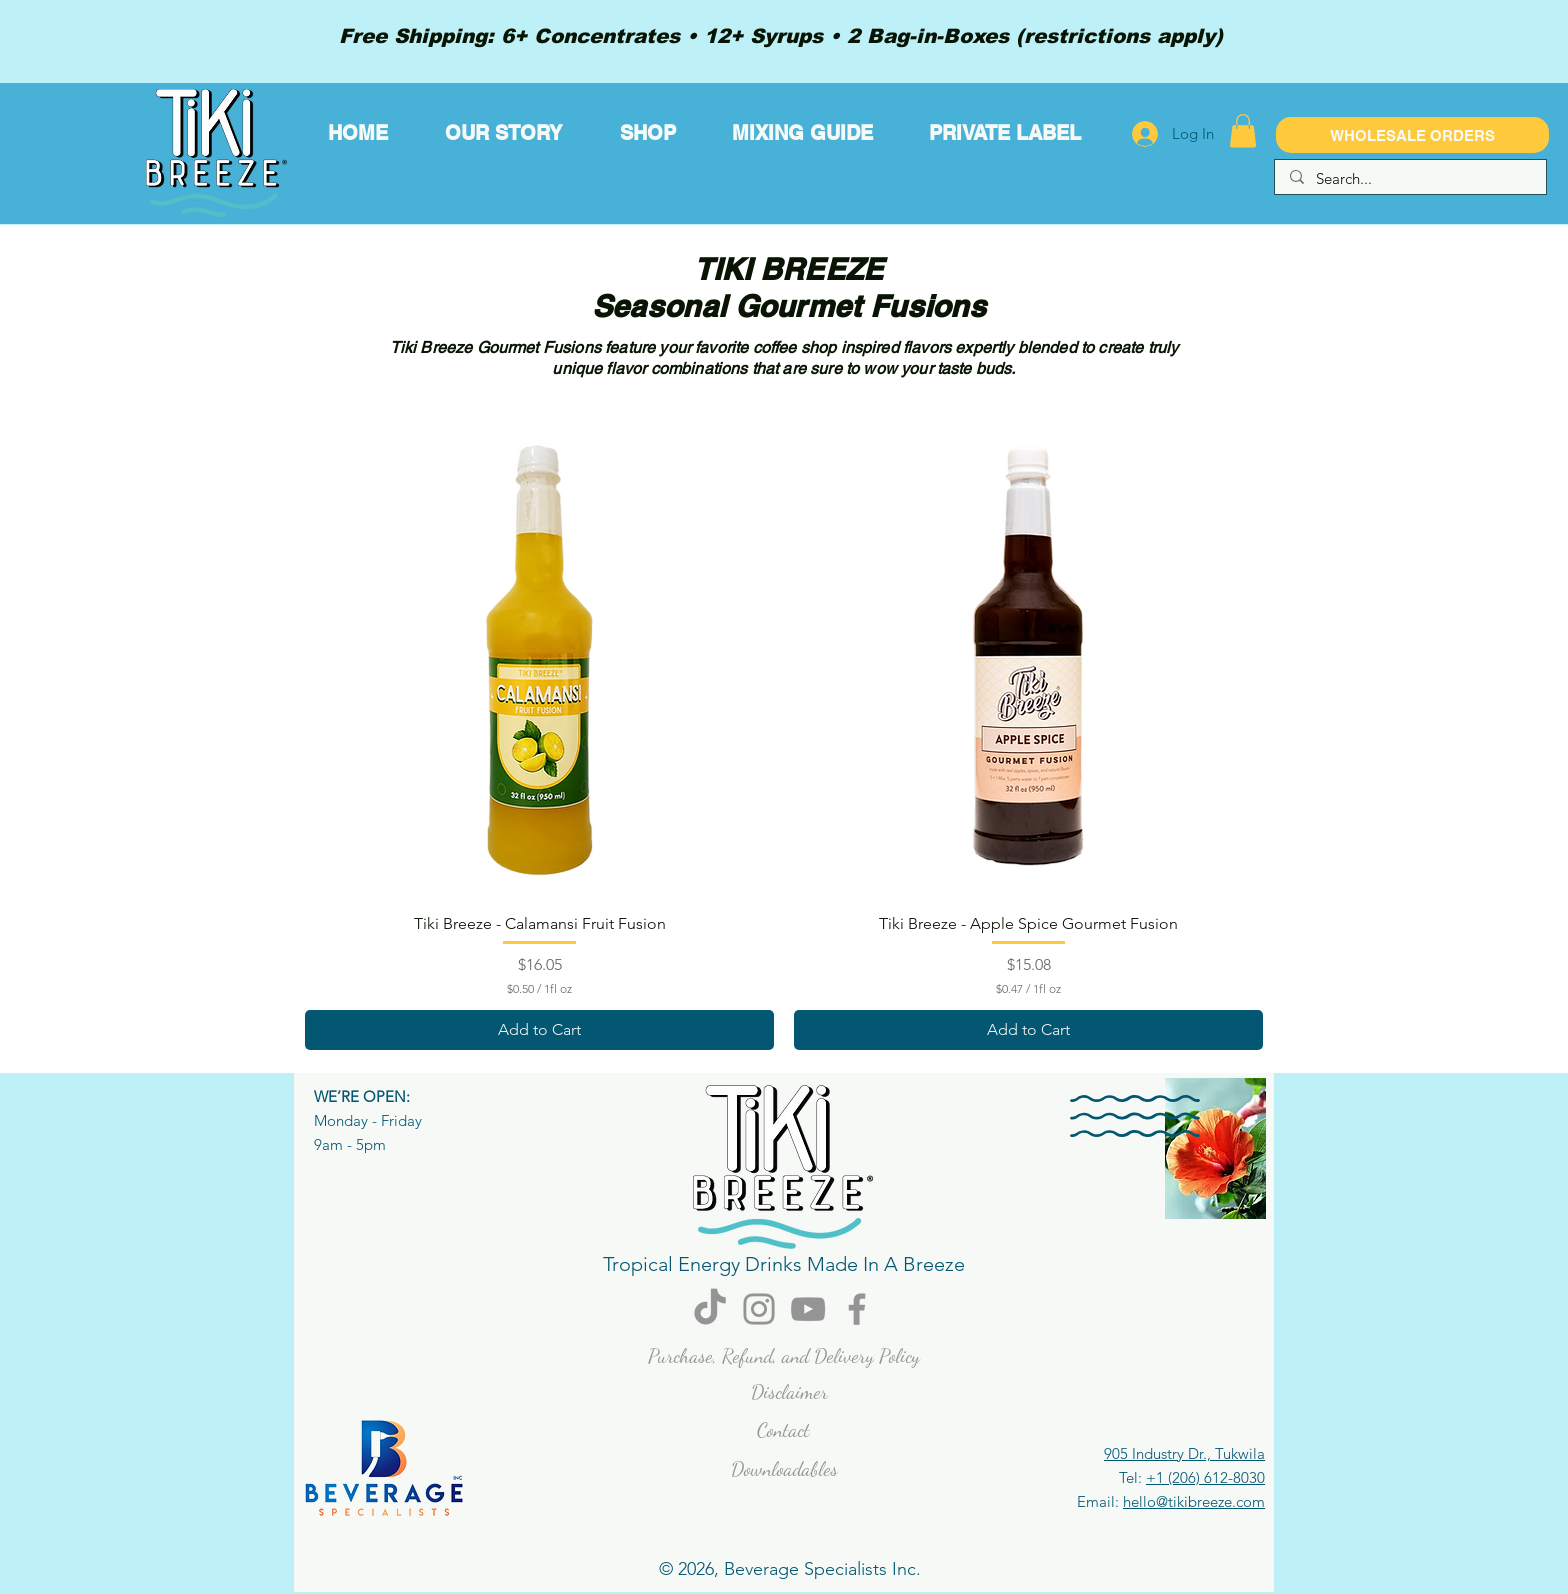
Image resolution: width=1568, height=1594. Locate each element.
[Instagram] (759, 1309)
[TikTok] (710, 1309)
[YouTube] (808, 1309)
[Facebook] (857, 1309)
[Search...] (1410, 178)
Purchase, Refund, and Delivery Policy (784, 1356)
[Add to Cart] (539, 1030)
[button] (1243, 130)
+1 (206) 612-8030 (1205, 1477)
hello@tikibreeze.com (1194, 1501)
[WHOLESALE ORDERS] (1412, 135)
